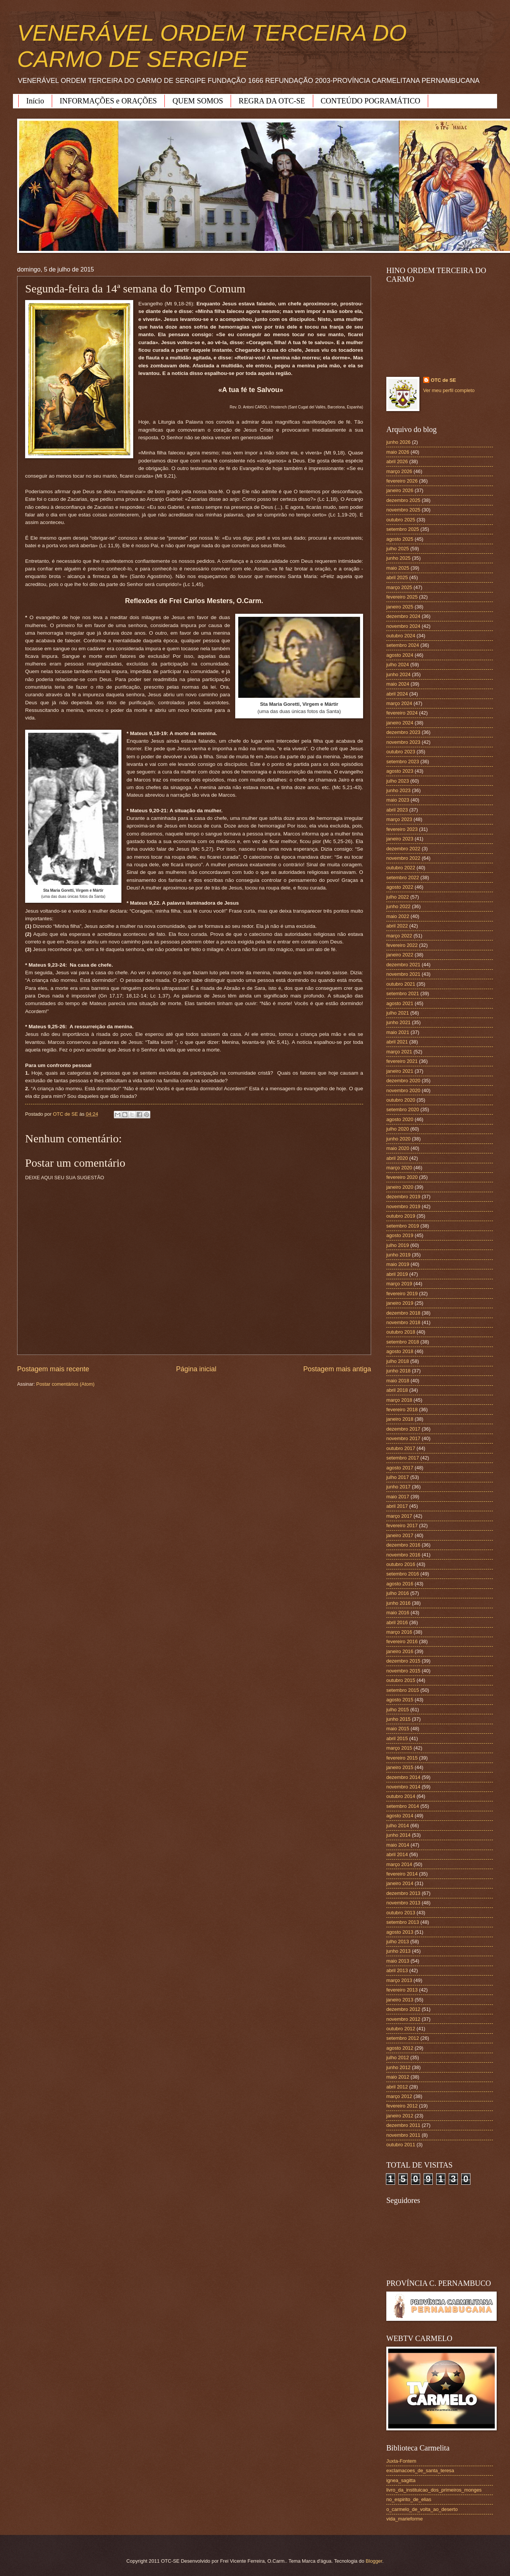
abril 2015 (397, 1738)
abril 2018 (397, 1390)
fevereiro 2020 (402, 1177)
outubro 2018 (400, 1332)
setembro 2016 (402, 1574)
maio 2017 (397, 1496)
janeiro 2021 (399, 1071)
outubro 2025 (400, 520)
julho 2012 (397, 2057)
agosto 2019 (399, 1235)
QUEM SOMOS (197, 101)
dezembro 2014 (403, 1777)
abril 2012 (397, 2087)
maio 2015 (397, 1728)
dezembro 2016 (403, 1545)
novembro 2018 (403, 1322)
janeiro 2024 (399, 723)
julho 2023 (397, 781)
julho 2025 (397, 548)
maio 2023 (397, 800)
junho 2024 (398, 674)
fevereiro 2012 (402, 2106)
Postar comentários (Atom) (65, 1384)
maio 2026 (397, 452)
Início (35, 101)
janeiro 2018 (399, 1419)
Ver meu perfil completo (449, 390)
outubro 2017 (400, 1448)
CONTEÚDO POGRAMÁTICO (371, 101)
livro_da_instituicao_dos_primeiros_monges (433, 2490)
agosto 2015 (399, 1700)
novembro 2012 (403, 2019)
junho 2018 (398, 1371)
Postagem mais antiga (337, 1369)
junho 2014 (398, 1835)
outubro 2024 (400, 635)
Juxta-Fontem (401, 2461)
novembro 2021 (403, 974)
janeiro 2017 (399, 1535)
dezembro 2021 (403, 964)
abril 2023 (397, 810)
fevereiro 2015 (402, 1758)
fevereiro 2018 (402, 1409)
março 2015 (399, 1748)
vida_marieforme (404, 2519)
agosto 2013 (399, 1932)
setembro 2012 (402, 2038)
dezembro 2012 (403, 2009)
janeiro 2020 (399, 1187)
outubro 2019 (400, 1216)
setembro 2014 (402, 1806)
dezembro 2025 (403, 500)
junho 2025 (398, 558)
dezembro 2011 (403, 2125)
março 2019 (399, 1283)
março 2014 (399, 1864)
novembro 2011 (403, 2135)
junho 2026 (398, 442)
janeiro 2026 (399, 490)
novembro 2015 (403, 1671)
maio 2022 (397, 916)
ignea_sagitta (401, 2480)
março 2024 (399, 703)
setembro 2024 (402, 645)
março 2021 (399, 1052)
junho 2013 (398, 1951)
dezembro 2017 (403, 1429)
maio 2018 (397, 1380)
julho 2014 (397, 1825)
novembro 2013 (403, 1903)
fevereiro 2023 (402, 829)
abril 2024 (397, 694)
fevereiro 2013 (402, 1990)
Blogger (374, 2561)
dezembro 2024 (403, 616)
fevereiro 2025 (402, 597)
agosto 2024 (399, 655)
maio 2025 (397, 568)
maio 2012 (397, 2077)
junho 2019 (398, 1255)
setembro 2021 (402, 993)
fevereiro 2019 (402, 1293)
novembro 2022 (403, 858)
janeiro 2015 (399, 1767)
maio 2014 (397, 1845)
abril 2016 (397, 1622)
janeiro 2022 (399, 955)
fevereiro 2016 (402, 1641)
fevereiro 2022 (402, 945)
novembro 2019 (403, 1206)
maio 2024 (397, 684)
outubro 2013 (400, 1912)
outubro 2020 (400, 1100)
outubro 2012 (400, 2028)
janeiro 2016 (399, 1651)
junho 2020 (398, 1139)
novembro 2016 (403, 1555)
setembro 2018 (402, 1342)
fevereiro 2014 (402, 1874)
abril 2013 (397, 1970)
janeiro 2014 (399, 1883)
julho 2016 (397, 1593)
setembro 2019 (402, 1226)
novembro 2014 (403, 1787)
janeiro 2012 (399, 2116)
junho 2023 (398, 790)
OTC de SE (443, 380)
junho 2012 (398, 2067)
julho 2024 (397, 664)
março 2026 (399, 471)
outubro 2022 (400, 867)
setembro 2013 (402, 1922)
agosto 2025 (399, 539)
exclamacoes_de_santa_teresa (420, 2470)
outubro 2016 (400, 1564)
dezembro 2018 (403, 1313)
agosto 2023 (399, 771)
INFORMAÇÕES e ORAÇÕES (108, 101)
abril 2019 (397, 1274)
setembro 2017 (402, 1458)
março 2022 (399, 936)
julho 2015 (397, 1709)
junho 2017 (398, 1487)
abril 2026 (397, 461)
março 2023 (399, 819)
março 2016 (399, 1632)
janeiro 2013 (399, 2000)
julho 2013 (397, 1941)
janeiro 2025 (399, 607)
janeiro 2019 (399, 1303)
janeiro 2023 (399, 839)
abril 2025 (397, 577)
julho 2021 (397, 1013)
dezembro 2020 (403, 1080)
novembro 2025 (403, 510)
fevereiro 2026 (402, 481)
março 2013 (399, 1980)
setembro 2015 (402, 1690)
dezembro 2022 (403, 848)
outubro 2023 (400, 751)
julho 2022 (397, 897)
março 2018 (399, 1400)
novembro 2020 (403, 1090)
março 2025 (399, 587)
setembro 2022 (402, 877)
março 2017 (399, 1516)
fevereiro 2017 (402, 1525)
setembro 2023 (402, 761)
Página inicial (196, 1369)
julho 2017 (397, 1477)
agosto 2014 (399, 1815)
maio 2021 (397, 1032)
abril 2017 (397, 1506)
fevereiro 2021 (402, 1061)
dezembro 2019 (403, 1196)
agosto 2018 (399, 1351)
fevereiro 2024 (402, 713)
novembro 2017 (403, 1438)
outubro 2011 (400, 2144)
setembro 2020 (402, 1109)
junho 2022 (398, 906)
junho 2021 (398, 1022)
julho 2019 (397, 1245)
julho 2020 (397, 1129)
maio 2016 (397, 1612)
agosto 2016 (399, 1584)
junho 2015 (398, 1719)
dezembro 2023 (403, 732)
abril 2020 (397, 1158)
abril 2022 (397, 926)
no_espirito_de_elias (408, 2499)
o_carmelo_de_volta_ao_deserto (422, 2509)
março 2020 (399, 1167)
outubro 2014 (400, 1796)
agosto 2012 (399, 2048)
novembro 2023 (403, 742)
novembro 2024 (403, 626)
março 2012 (399, 2096)
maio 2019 (397, 1264)
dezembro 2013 (403, 1893)
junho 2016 (398, 1603)
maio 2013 (397, 1961)
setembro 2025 (402, 529)
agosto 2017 (399, 1468)
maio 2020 (397, 1148)
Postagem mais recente (53, 1369)
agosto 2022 (399, 887)
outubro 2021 (400, 984)
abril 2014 (397, 1854)
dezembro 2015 (403, 1661)
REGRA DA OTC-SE (272, 101)
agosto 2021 (399, 1003)
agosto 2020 (399, 1119)
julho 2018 (397, 1361)
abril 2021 (397, 1042)
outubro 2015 (400, 1680)
